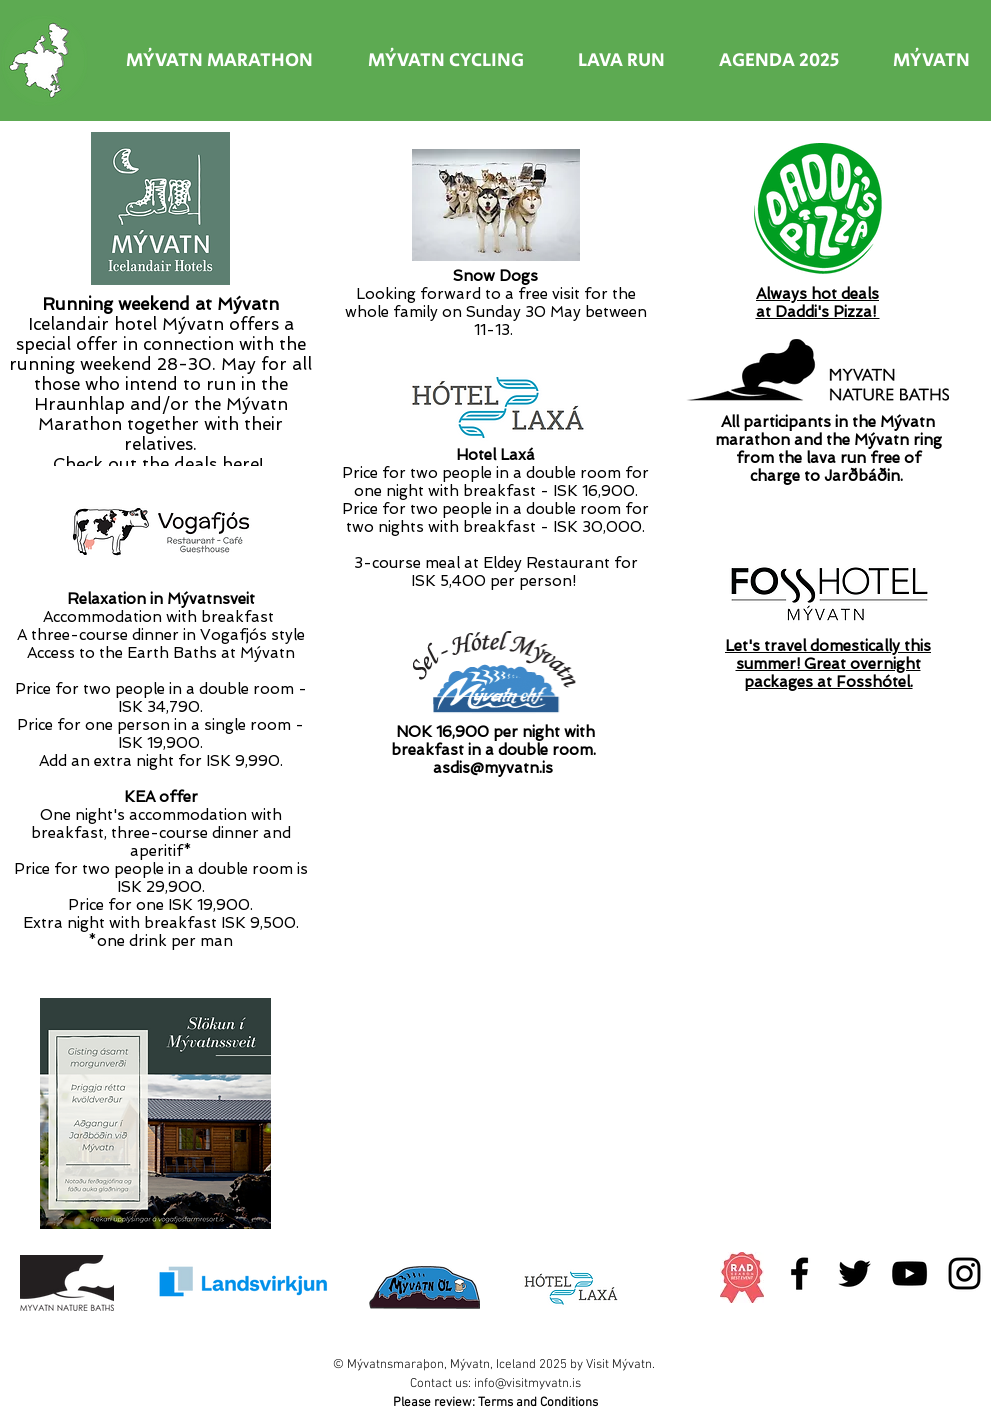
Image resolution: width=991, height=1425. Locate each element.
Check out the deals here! (158, 464)
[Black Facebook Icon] (799, 1273)
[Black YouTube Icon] (909, 1273)
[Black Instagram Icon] (964, 1273)
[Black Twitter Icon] (854, 1273)
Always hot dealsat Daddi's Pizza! (818, 303)
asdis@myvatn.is (493, 768)
